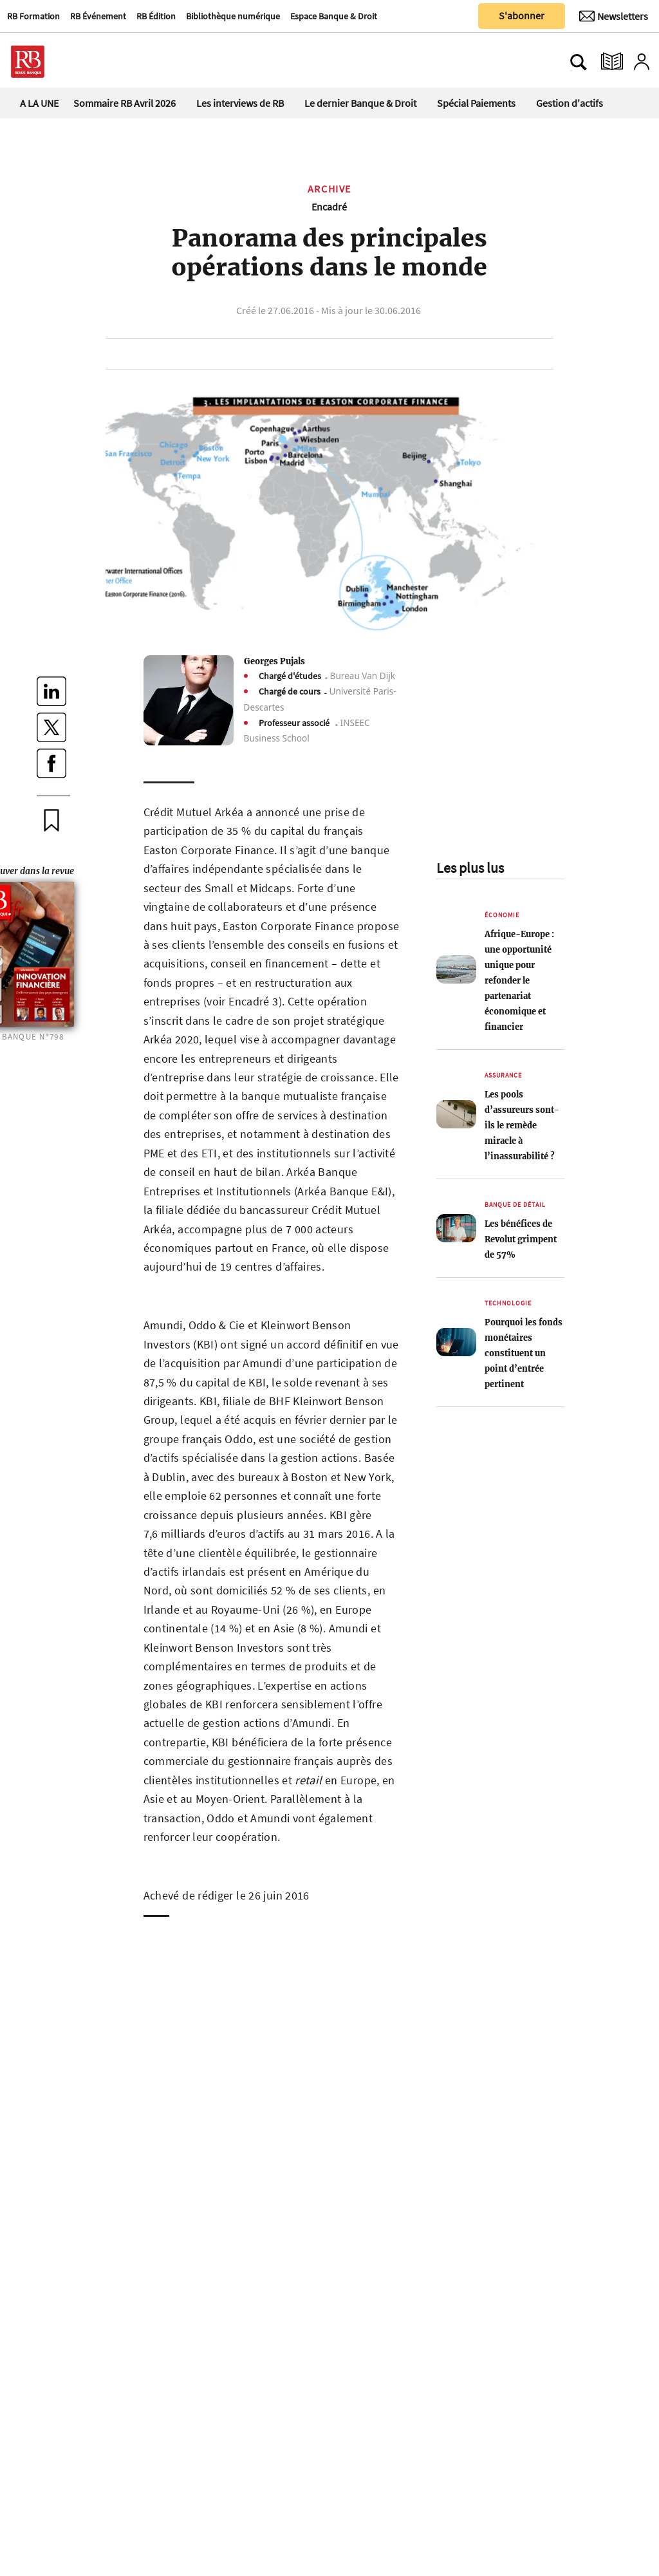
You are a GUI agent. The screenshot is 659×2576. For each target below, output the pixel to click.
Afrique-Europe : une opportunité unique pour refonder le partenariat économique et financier (519, 980)
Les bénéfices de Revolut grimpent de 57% (521, 1239)
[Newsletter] (613, 16)
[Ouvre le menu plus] (87, 61)
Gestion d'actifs (569, 103)
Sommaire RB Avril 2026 (124, 103)
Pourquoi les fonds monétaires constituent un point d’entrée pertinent (523, 1353)
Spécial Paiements (476, 103)
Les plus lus (470, 868)
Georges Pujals (274, 661)
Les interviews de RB (240, 103)
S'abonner (521, 15)
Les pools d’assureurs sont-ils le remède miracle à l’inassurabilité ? (522, 1125)
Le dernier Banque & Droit (360, 103)
